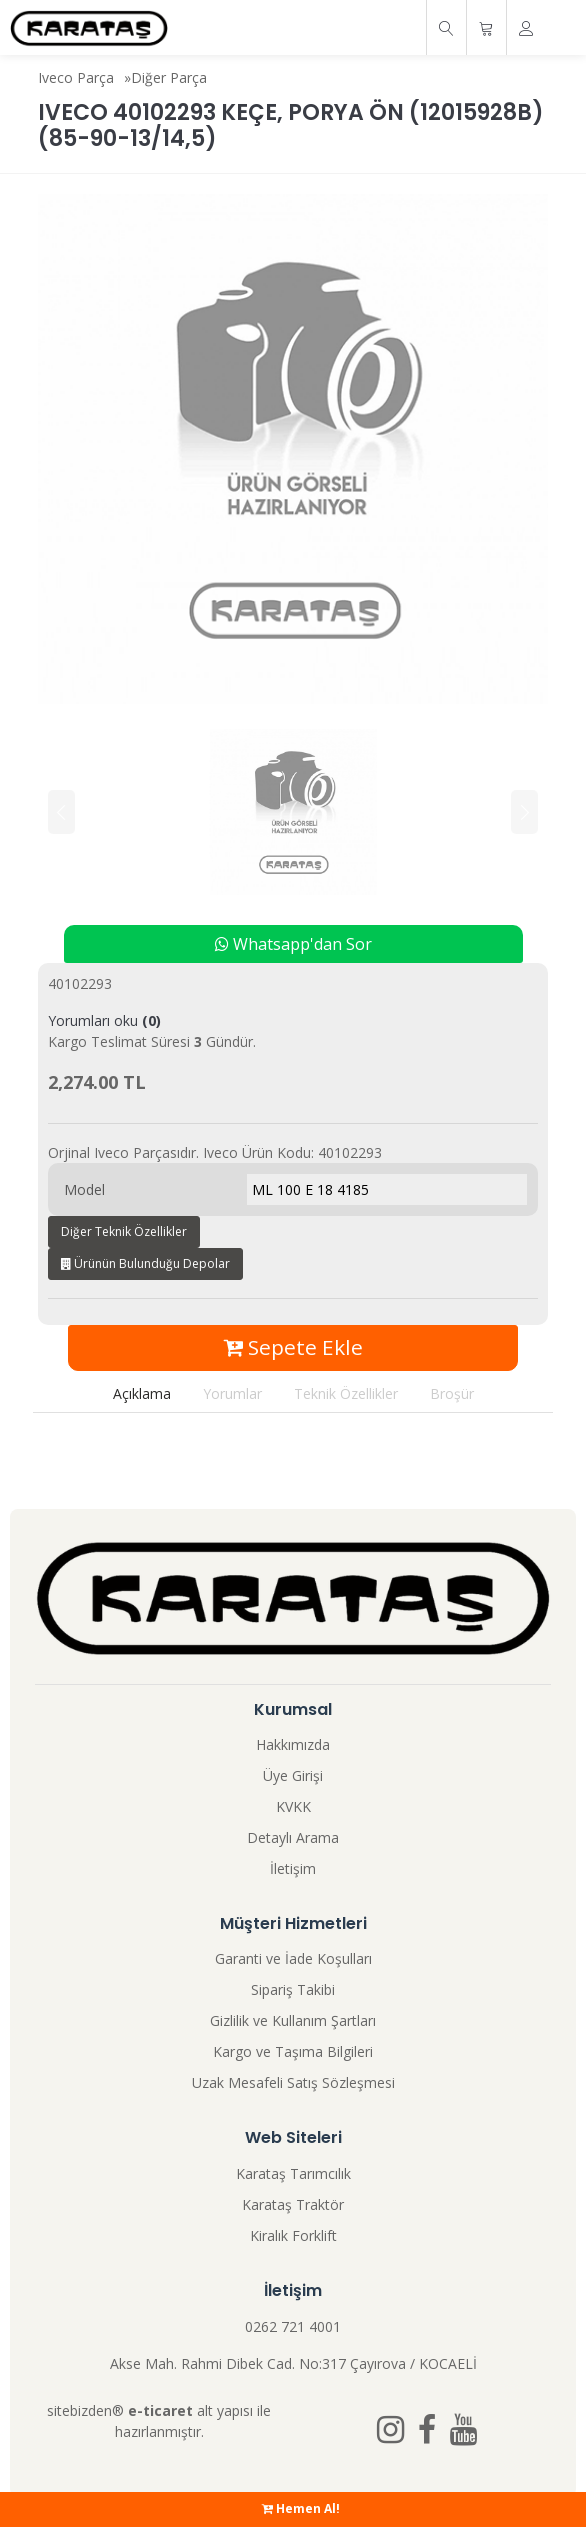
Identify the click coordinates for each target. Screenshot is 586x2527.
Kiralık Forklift (293, 2235)
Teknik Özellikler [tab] (346, 1393)
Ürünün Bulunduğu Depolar (145, 1263)
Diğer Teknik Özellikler (124, 1231)
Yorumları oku (104, 1020)
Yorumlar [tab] (232, 1393)
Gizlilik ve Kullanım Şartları (293, 2020)
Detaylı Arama (293, 1837)
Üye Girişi (293, 1775)
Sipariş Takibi (293, 1989)
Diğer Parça (169, 77)
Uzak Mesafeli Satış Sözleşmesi (293, 2082)
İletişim (293, 1868)
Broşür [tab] (452, 1393)
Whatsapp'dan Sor (293, 944)
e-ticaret (160, 2410)
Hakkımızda (293, 1744)
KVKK (293, 1806)
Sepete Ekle (293, 1347)
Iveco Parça (76, 77)
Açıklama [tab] (142, 1393)
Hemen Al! (301, 2508)
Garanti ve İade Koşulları (293, 1958)
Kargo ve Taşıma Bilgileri (293, 2051)
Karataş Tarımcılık (293, 2173)
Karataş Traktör (293, 2204)
